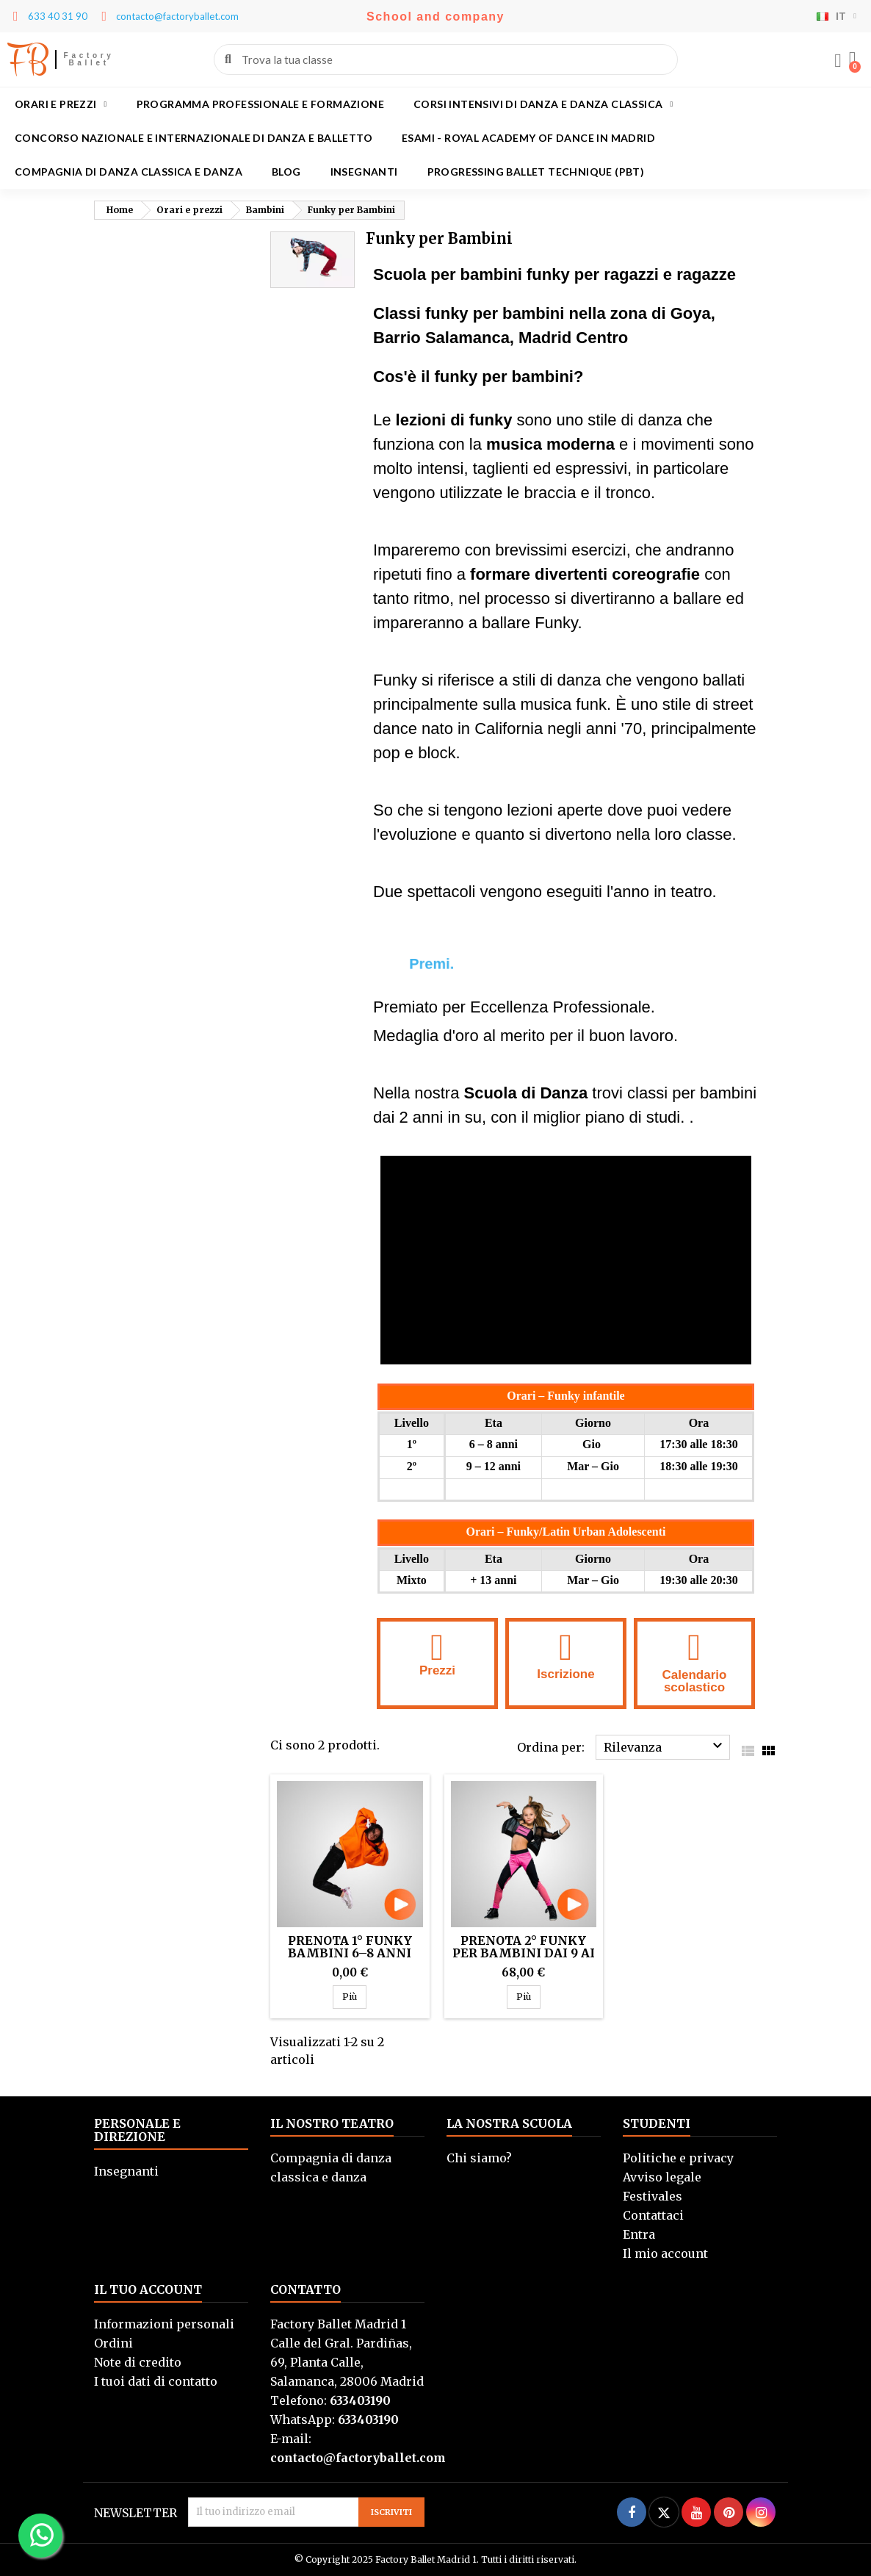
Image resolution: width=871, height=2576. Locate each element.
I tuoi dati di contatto (155, 2381)
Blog (286, 171)
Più (354, 1996)
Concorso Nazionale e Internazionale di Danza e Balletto (193, 138)
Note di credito (137, 2362)
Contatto (305, 2289)
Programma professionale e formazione (260, 104)
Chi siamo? (479, 2158)
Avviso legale (662, 2177)
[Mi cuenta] (838, 61)
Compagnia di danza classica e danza (128, 171)
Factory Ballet (89, 59)
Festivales (652, 2196)
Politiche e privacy (678, 2158)
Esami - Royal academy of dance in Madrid (528, 138)
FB (27, 59)
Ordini (113, 2343)
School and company (435, 16)
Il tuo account (148, 2289)
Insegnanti (364, 171)
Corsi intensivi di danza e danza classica (543, 104)
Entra (639, 2234)
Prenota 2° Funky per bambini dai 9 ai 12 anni (523, 1953)
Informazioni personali (164, 2324)
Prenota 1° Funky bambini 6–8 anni (350, 1946)
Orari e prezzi (61, 104)
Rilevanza (665, 1746)
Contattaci (653, 2215)
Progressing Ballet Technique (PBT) (536, 171)
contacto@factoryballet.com (358, 2457)
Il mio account (665, 2253)
